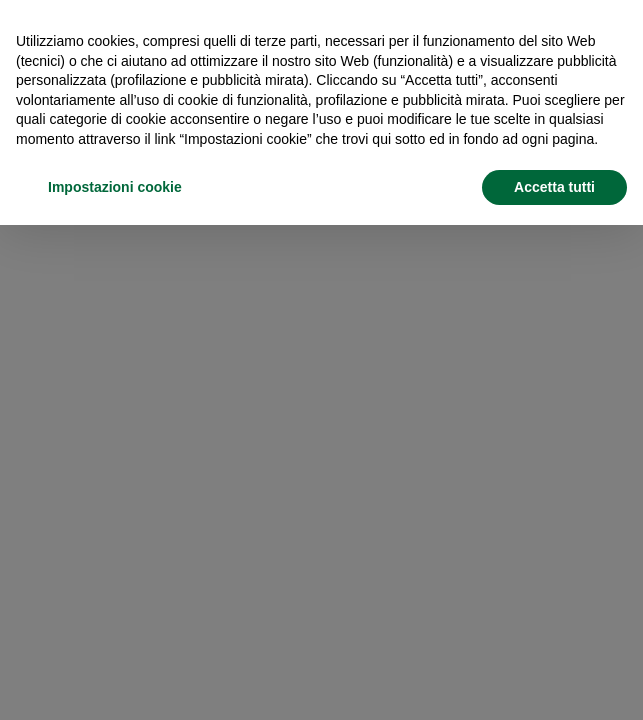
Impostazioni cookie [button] (115, 187)
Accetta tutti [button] (554, 187)
